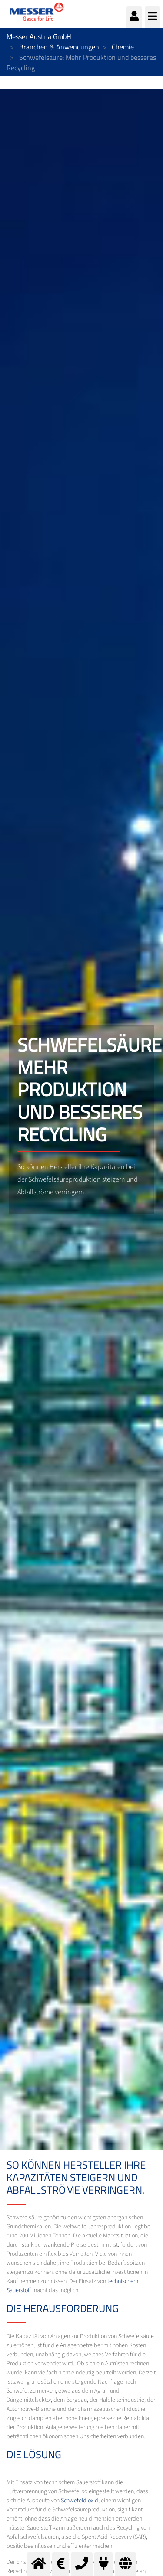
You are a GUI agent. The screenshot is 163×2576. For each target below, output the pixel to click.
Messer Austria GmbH (39, 36)
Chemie (123, 47)
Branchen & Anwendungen (59, 47)
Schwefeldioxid (79, 2500)
